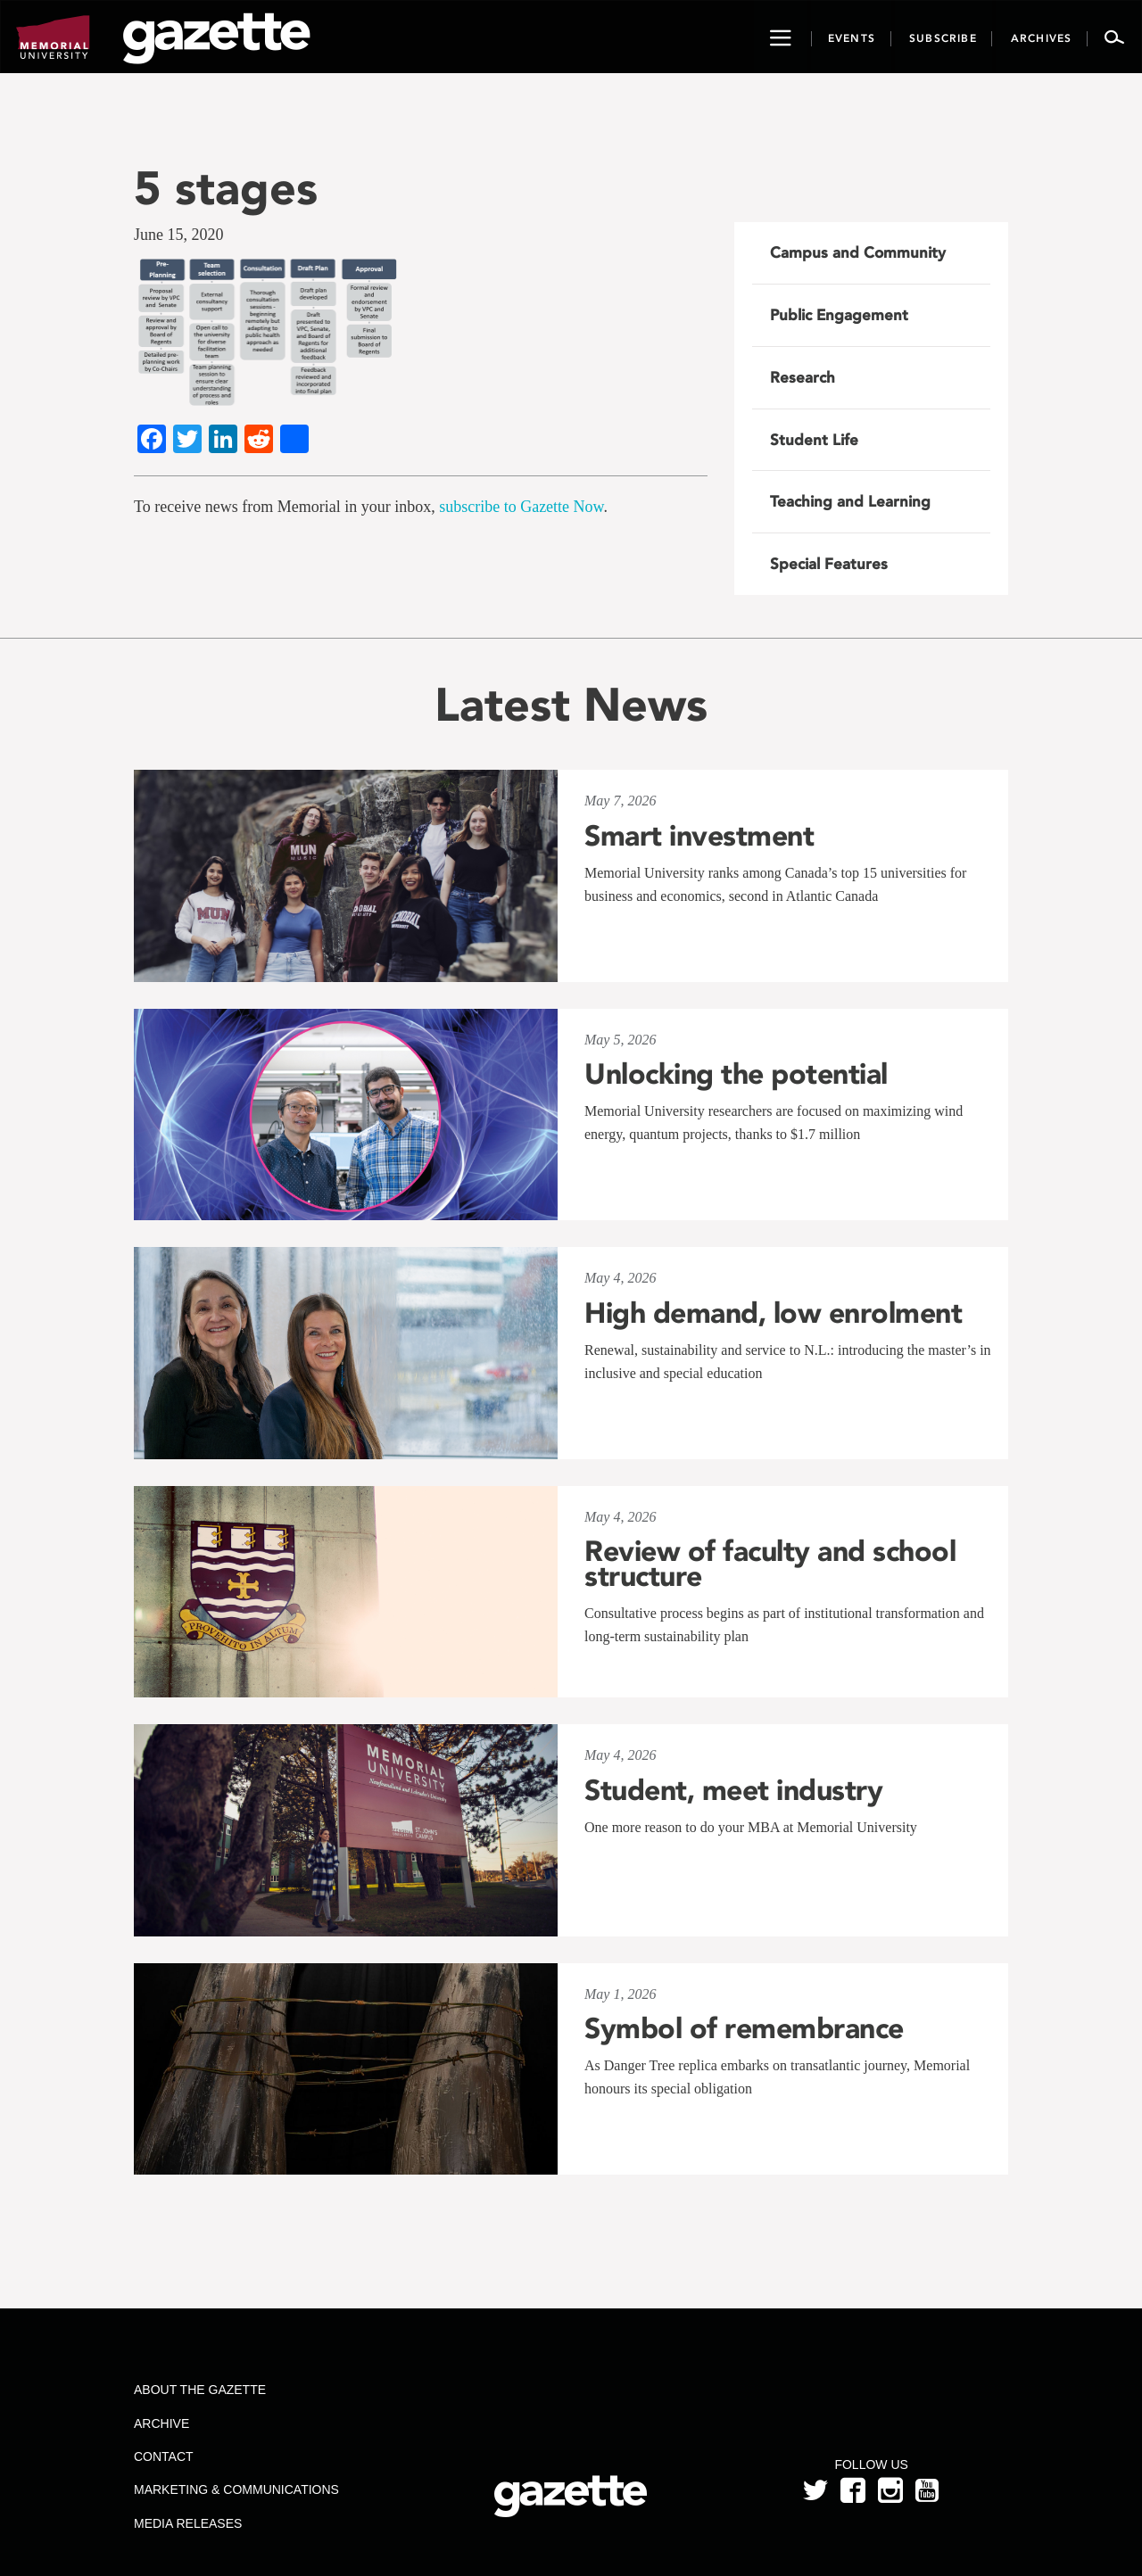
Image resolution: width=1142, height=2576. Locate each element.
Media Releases (188, 2523)
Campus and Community (858, 252)
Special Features (829, 564)
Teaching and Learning (850, 501)
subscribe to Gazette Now (521, 507)
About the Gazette (200, 2389)
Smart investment (699, 835)
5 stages (226, 187)
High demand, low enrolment (773, 1312)
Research (802, 377)
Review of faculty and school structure (770, 1564)
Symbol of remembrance (744, 2028)
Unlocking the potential (736, 1073)
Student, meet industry (733, 1790)
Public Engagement (839, 315)
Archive (161, 2423)
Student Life (814, 440)
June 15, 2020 (179, 235)
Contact (164, 2456)
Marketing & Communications (236, 2489)
